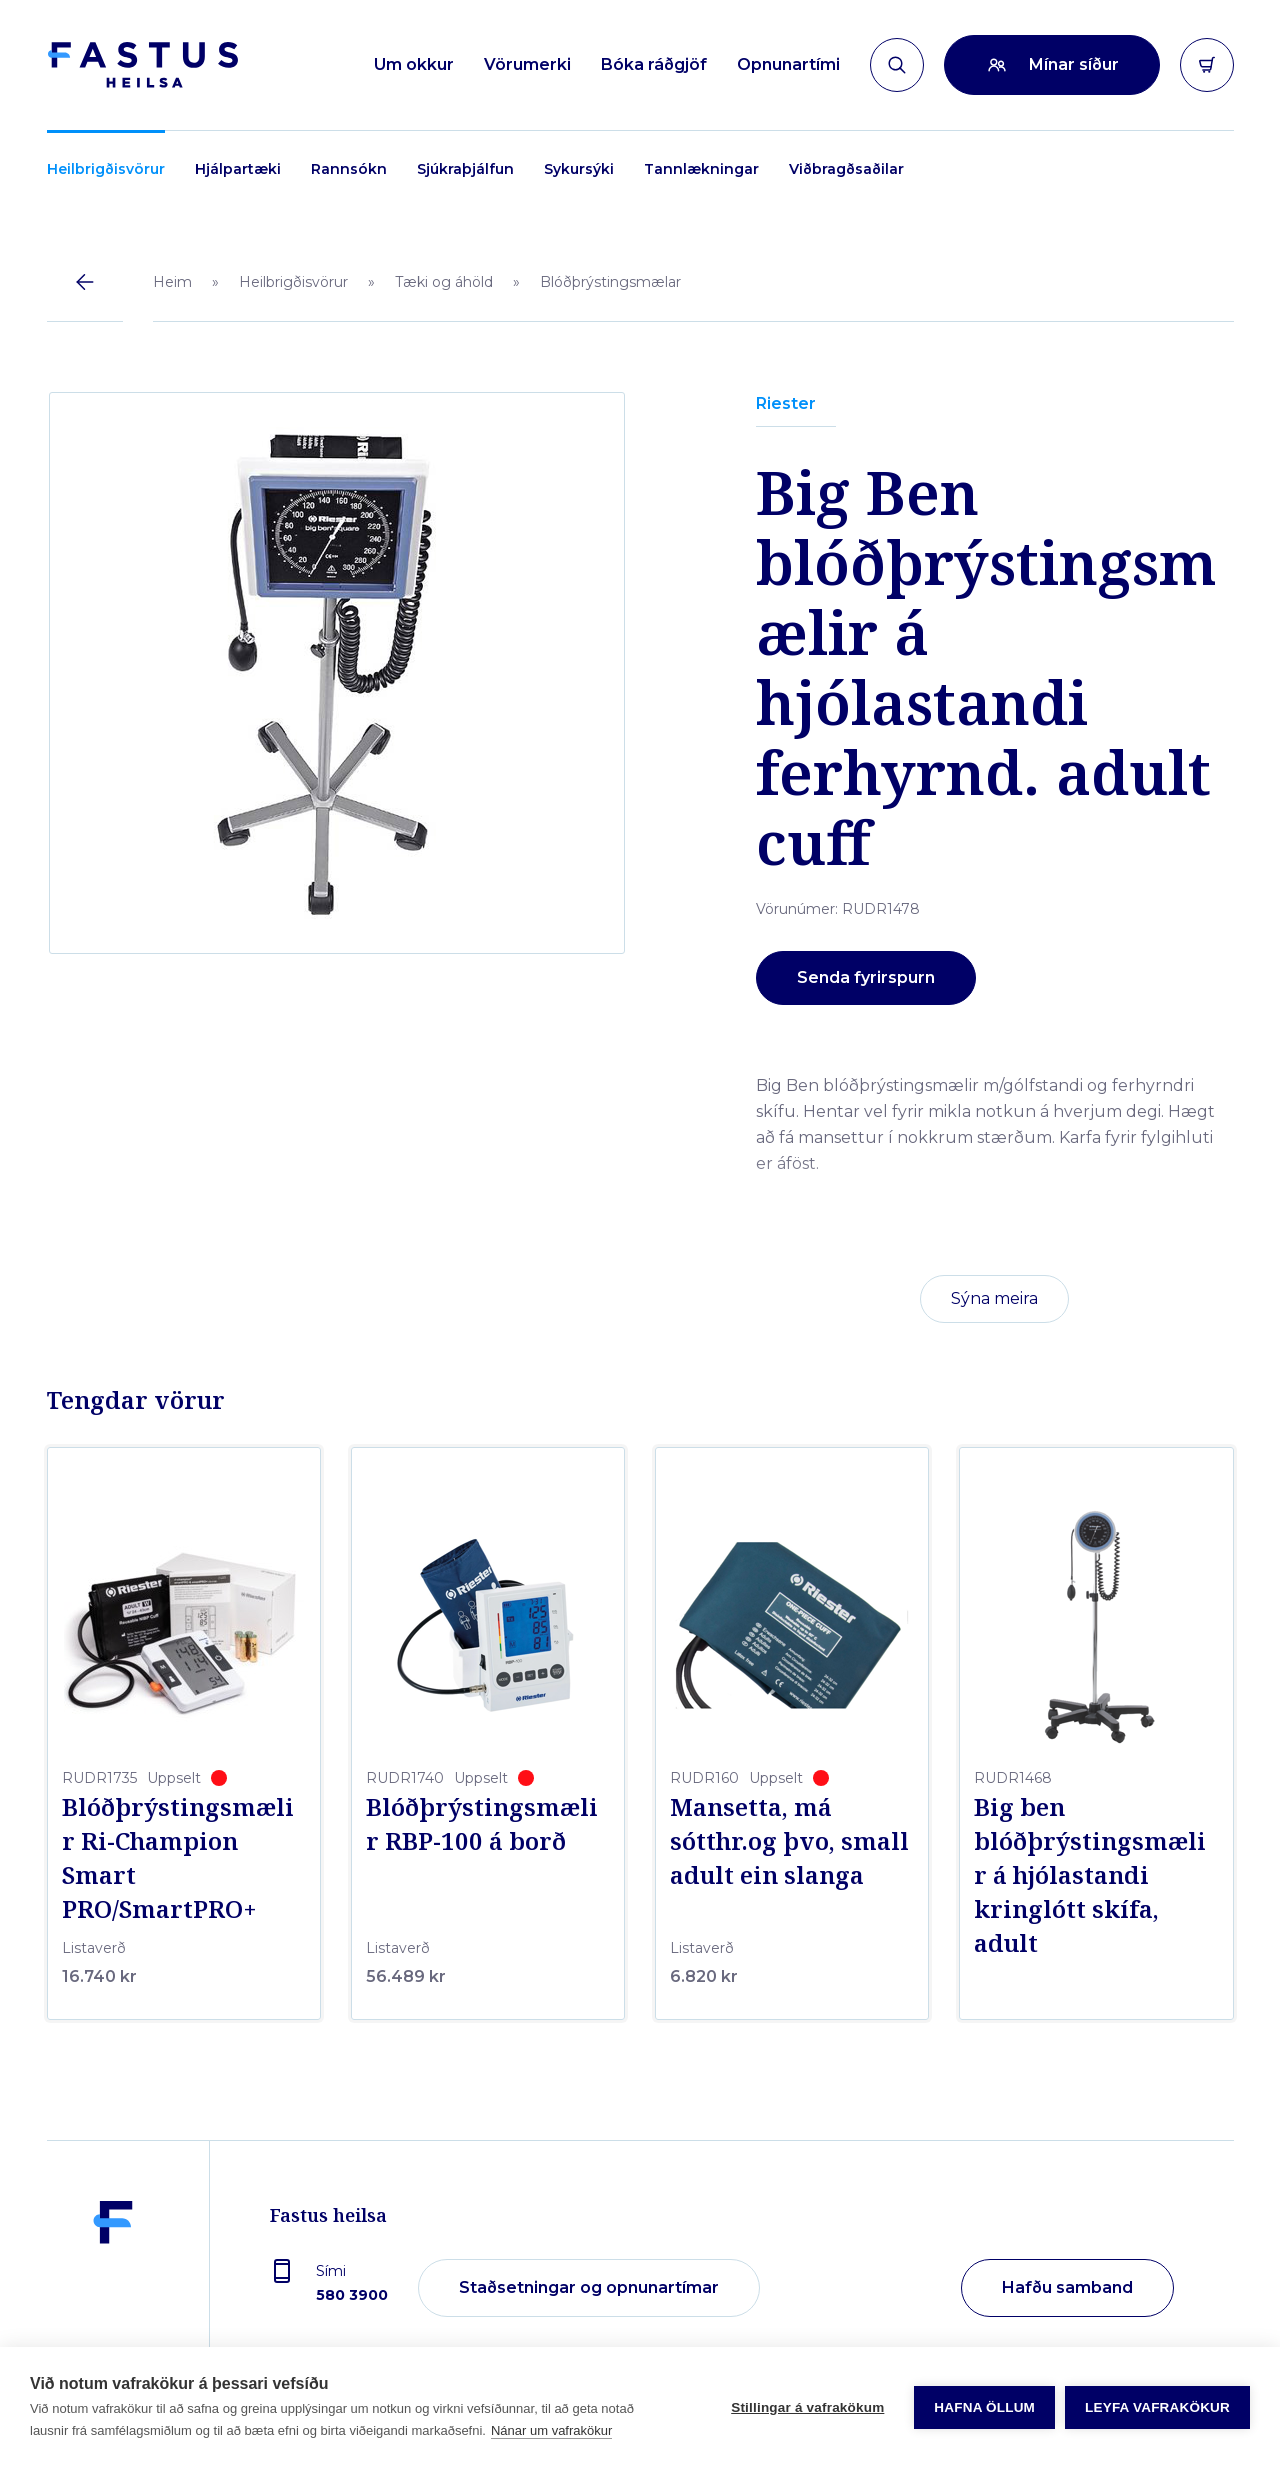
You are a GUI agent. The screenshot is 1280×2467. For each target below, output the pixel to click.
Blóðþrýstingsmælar (610, 282)
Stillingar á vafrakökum (807, 2407)
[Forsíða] (142, 65)
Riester (786, 403)
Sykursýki (579, 169)
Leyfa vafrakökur (1157, 2407)
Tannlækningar (701, 169)
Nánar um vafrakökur (551, 2430)
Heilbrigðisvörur (106, 169)
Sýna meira (994, 1298)
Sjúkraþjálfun (465, 169)
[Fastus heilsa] (113, 2289)
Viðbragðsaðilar (846, 169)
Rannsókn (349, 169)
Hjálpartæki (238, 169)
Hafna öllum (984, 2407)
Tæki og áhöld (444, 282)
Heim (172, 282)
